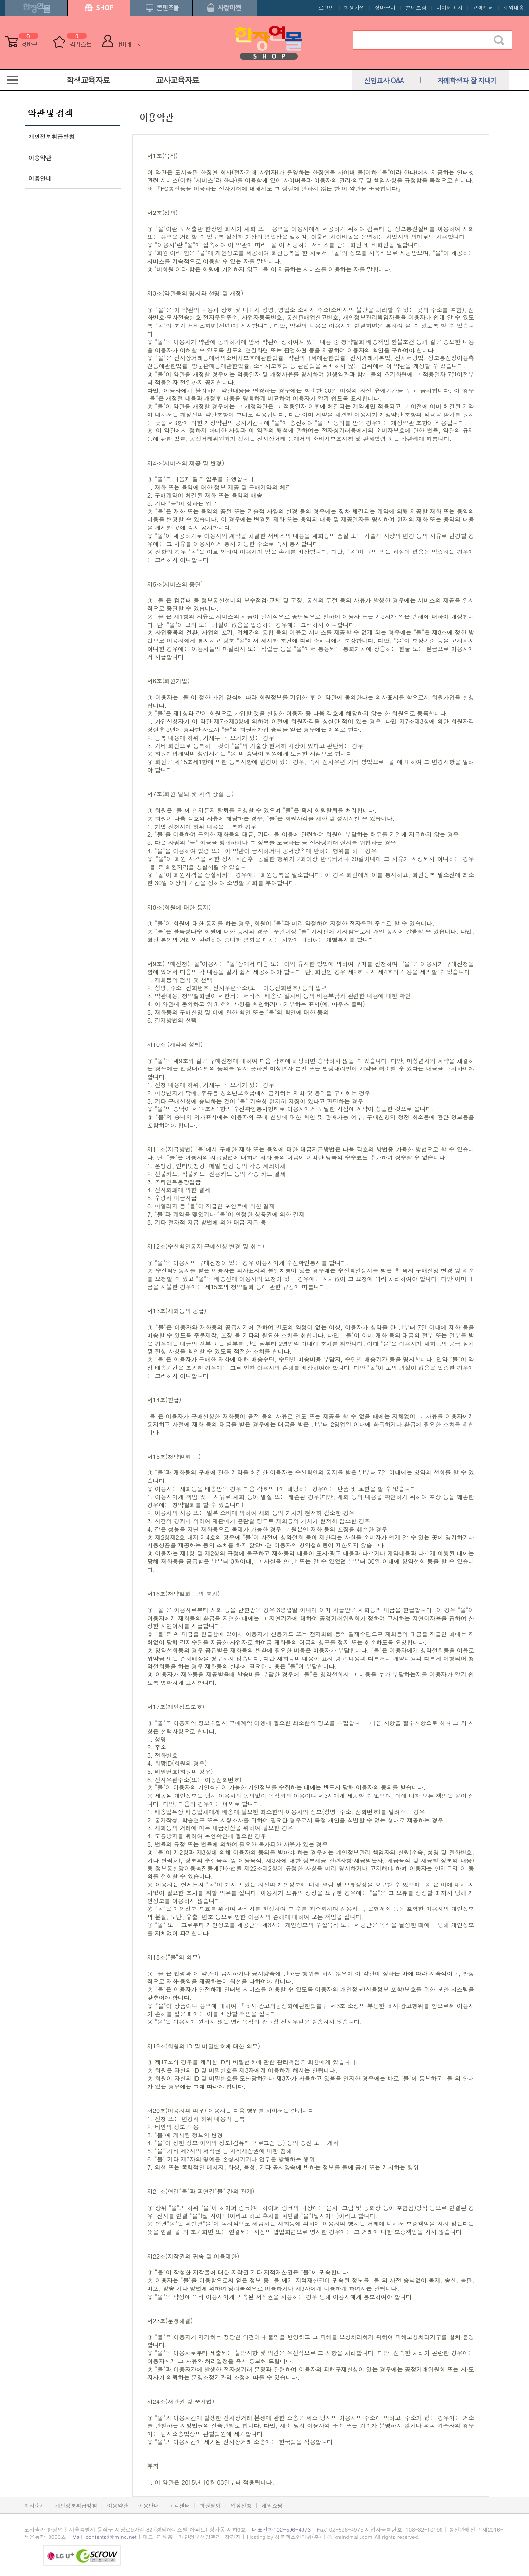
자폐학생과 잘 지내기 (467, 80)
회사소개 (34, 2505)
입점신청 (241, 2505)
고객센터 (482, 7)
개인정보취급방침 (51, 136)
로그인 (326, 7)
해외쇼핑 (272, 2505)
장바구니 (385, 7)
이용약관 (39, 157)
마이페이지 (449, 7)
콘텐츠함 (416, 7)
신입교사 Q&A (383, 80)
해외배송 (513, 7)
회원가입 (354, 7)
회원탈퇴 (210, 2505)
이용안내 (39, 178)
